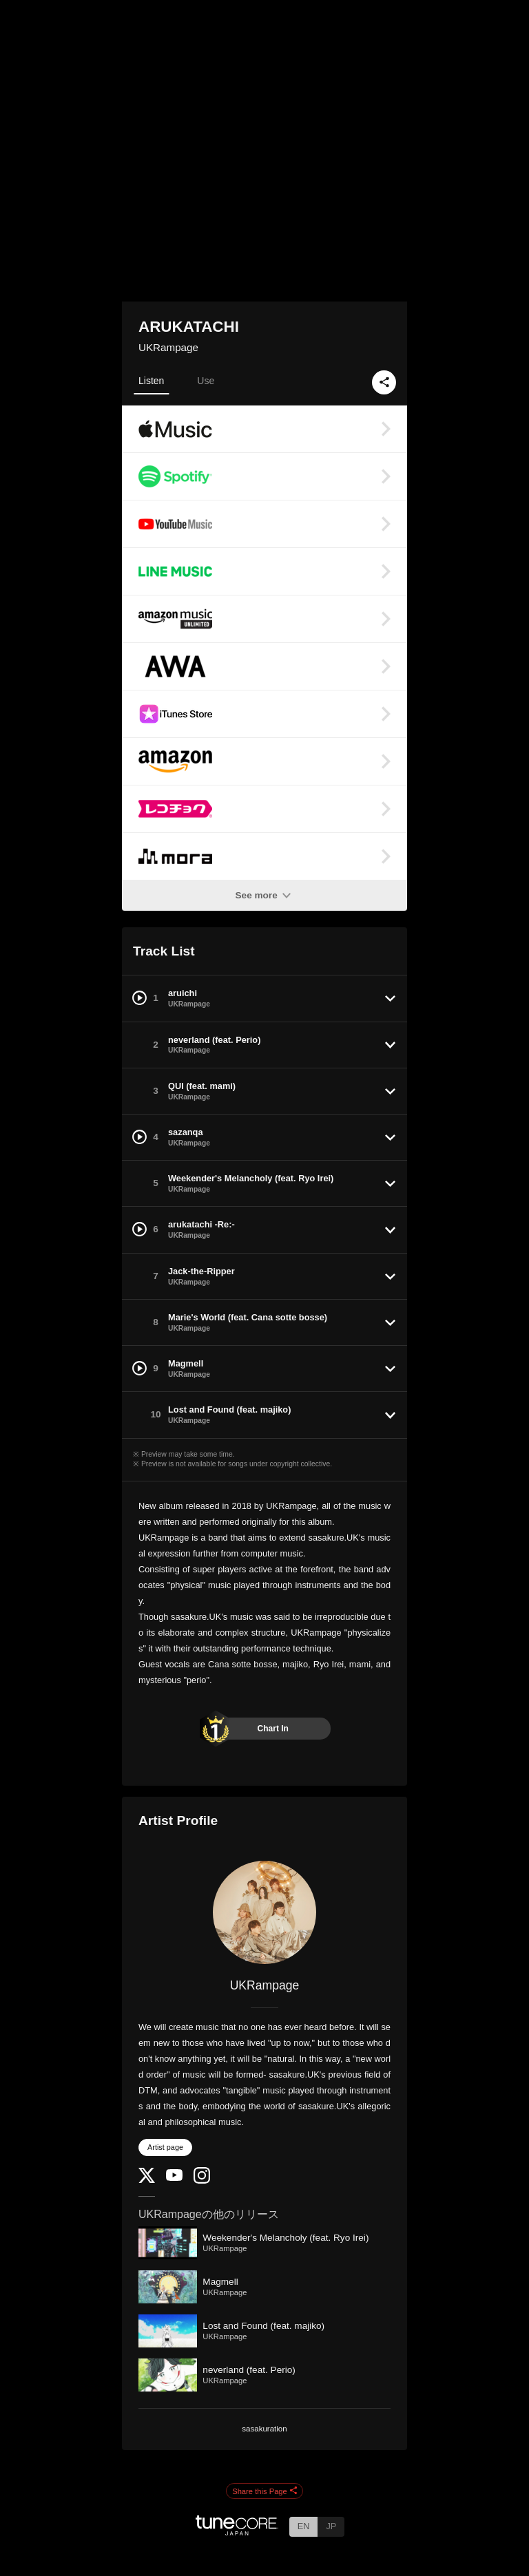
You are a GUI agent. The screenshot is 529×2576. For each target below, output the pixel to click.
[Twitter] (146, 2180)
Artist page (165, 2147)
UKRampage (168, 347)
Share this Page (264, 2491)
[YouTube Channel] (174, 2178)
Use (205, 380)
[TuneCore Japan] (237, 2531)
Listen (151, 380)
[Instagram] (202, 2180)
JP (331, 2526)
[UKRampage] (264, 1912)
